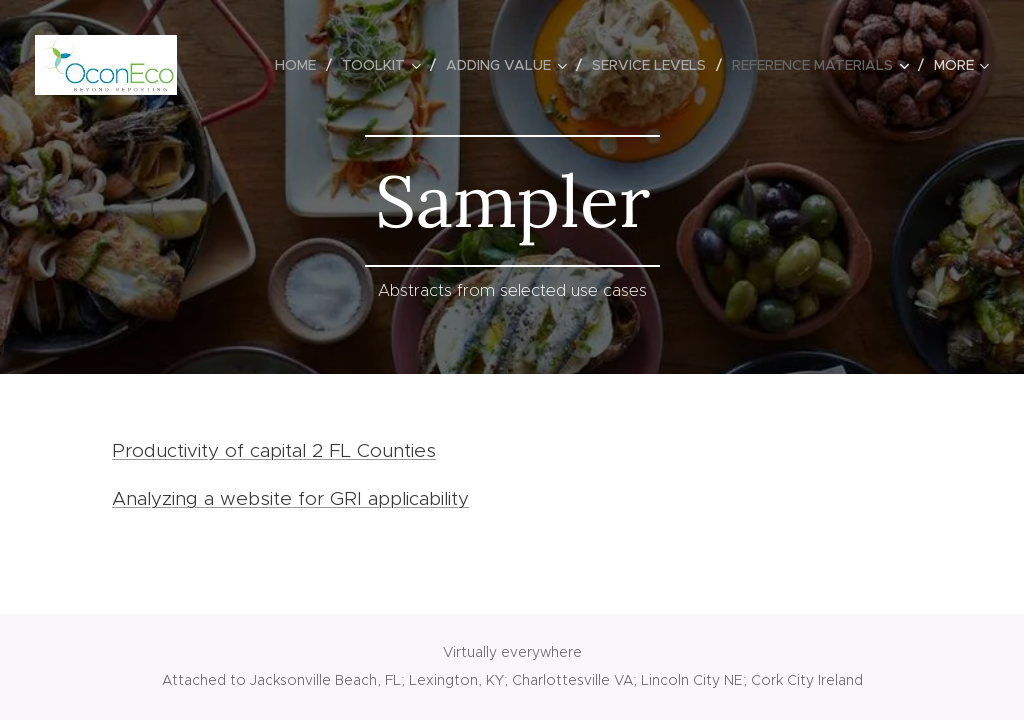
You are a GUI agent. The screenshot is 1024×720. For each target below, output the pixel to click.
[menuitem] (301, 65)
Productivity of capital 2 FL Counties (274, 450)
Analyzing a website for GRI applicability (290, 498)
